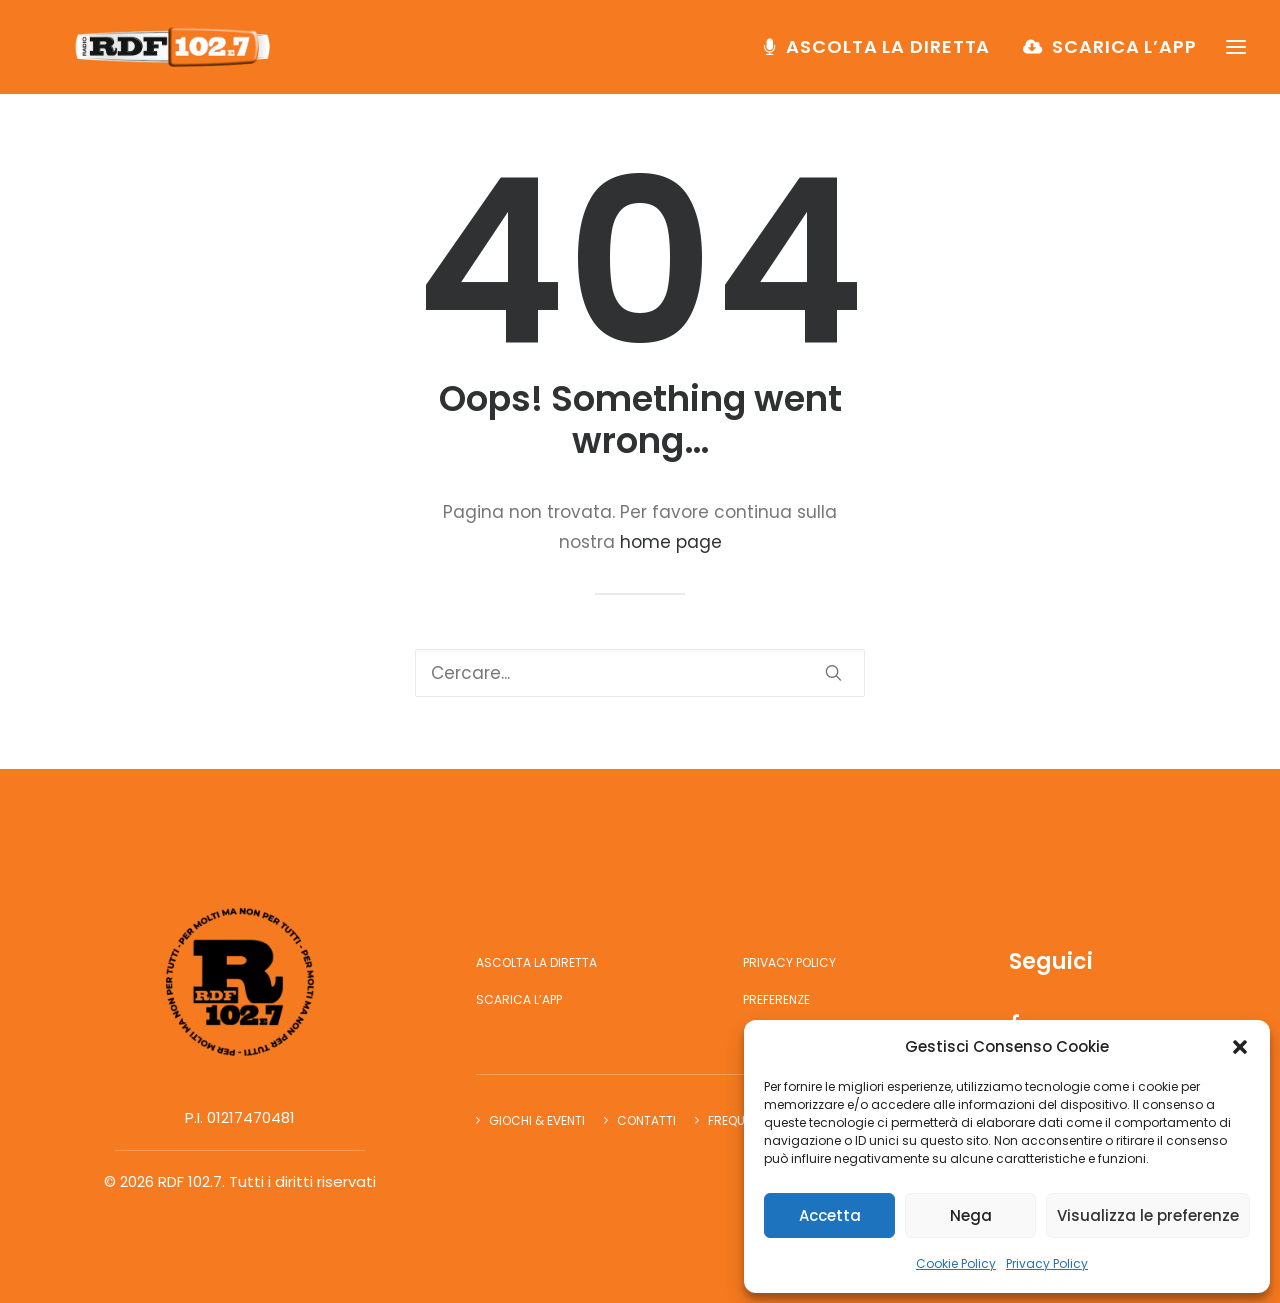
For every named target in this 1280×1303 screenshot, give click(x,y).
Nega (971, 1215)
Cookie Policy (956, 1263)
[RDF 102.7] (184, 57)
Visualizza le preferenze (1148, 1215)
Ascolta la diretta (888, 56)
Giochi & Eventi (537, 1120)
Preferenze (776, 999)
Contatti (646, 1120)
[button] (1240, 1047)
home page (671, 542)
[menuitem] (884, 57)
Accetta (830, 1215)
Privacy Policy (1047, 1263)
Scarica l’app (1124, 56)
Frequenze (740, 1120)
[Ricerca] (640, 673)
